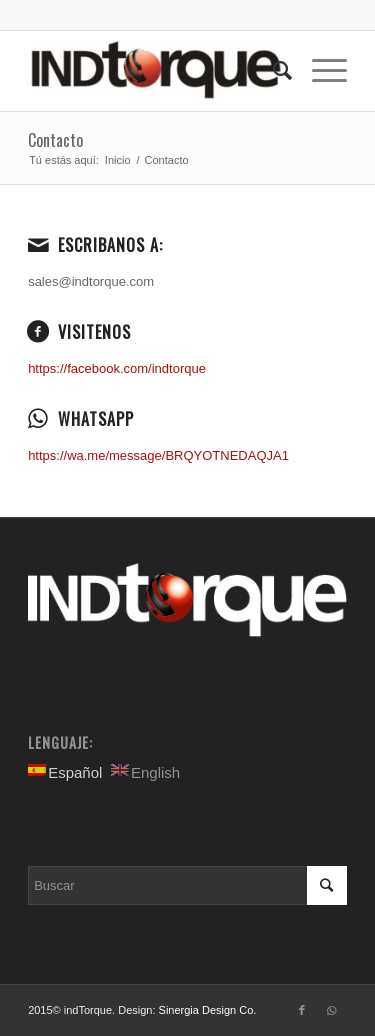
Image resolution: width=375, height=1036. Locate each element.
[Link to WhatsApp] (332, 1010)
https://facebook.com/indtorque (117, 368)
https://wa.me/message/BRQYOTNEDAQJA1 (158, 455)
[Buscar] (272, 71)
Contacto (55, 140)
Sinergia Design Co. (208, 1010)
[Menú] (319, 71)
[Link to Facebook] (302, 1010)
